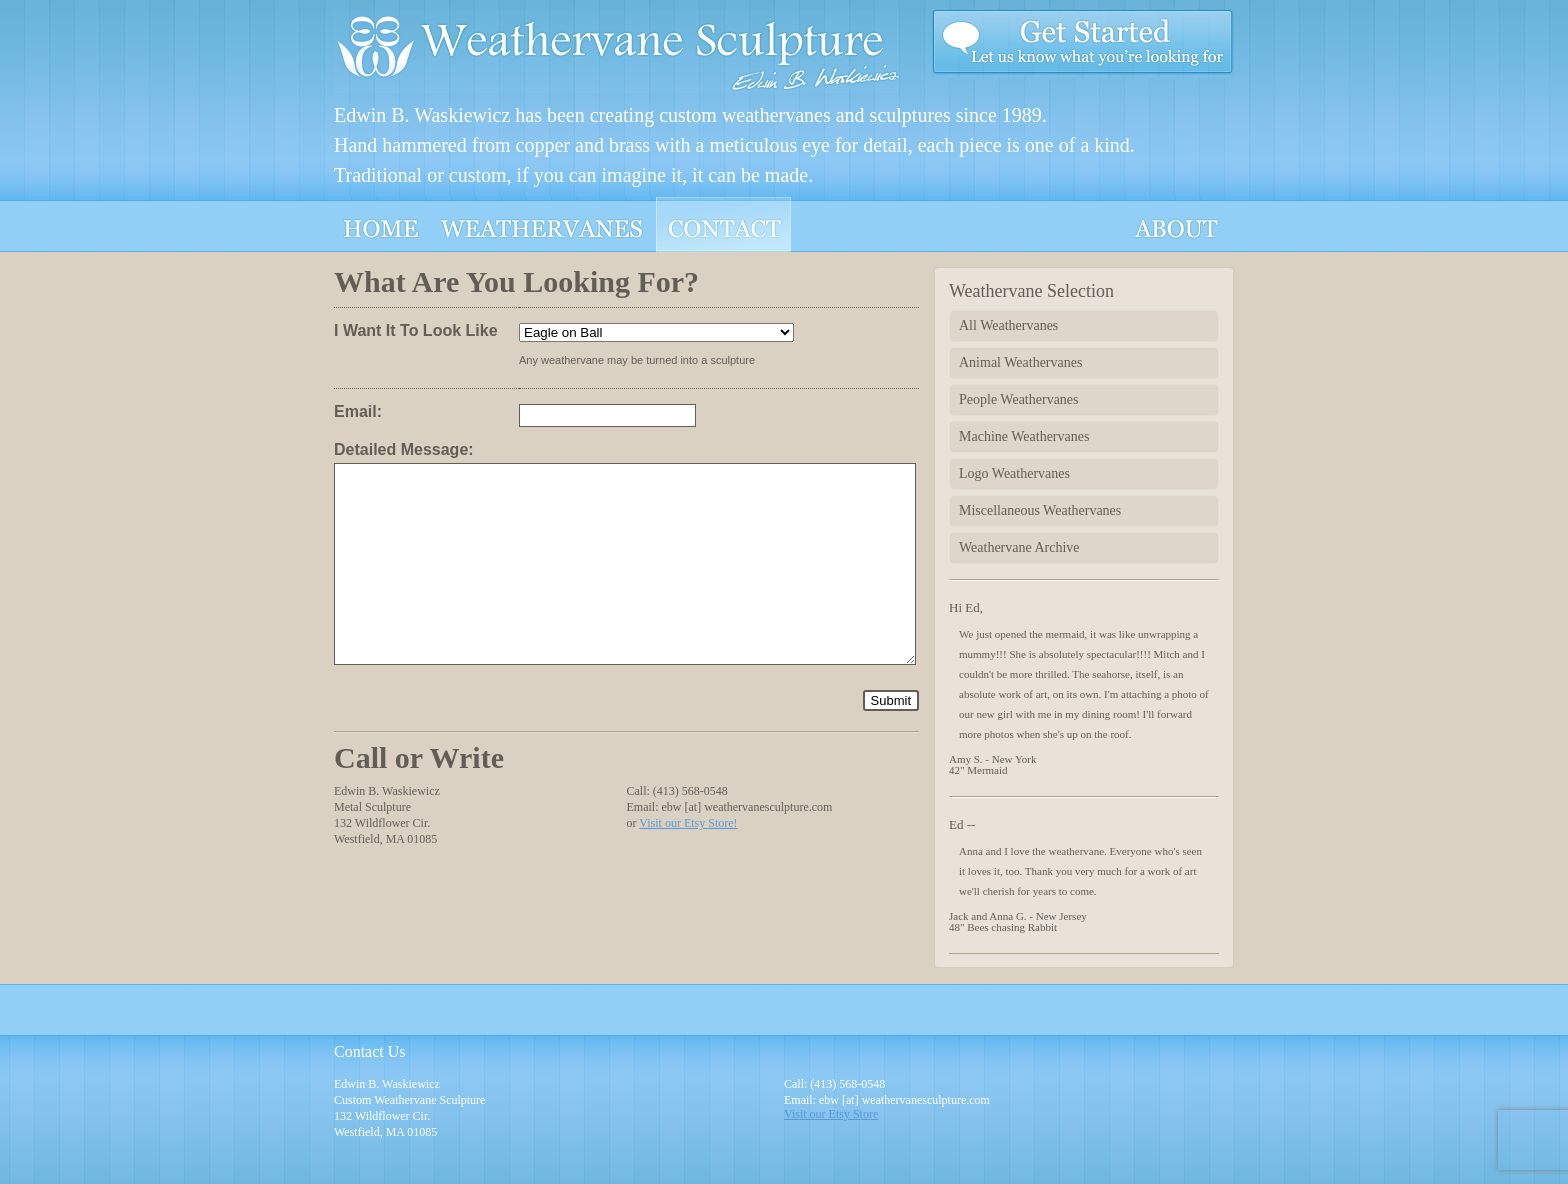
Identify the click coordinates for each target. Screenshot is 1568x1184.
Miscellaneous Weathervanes (1040, 510)
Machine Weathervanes (1024, 436)
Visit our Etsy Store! (688, 823)
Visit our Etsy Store (831, 1114)
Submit (891, 700)
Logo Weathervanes (1014, 473)
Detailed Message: (404, 449)
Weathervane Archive (1019, 547)
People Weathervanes (1019, 399)
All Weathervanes (1008, 325)
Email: (358, 411)
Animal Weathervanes (1020, 362)
